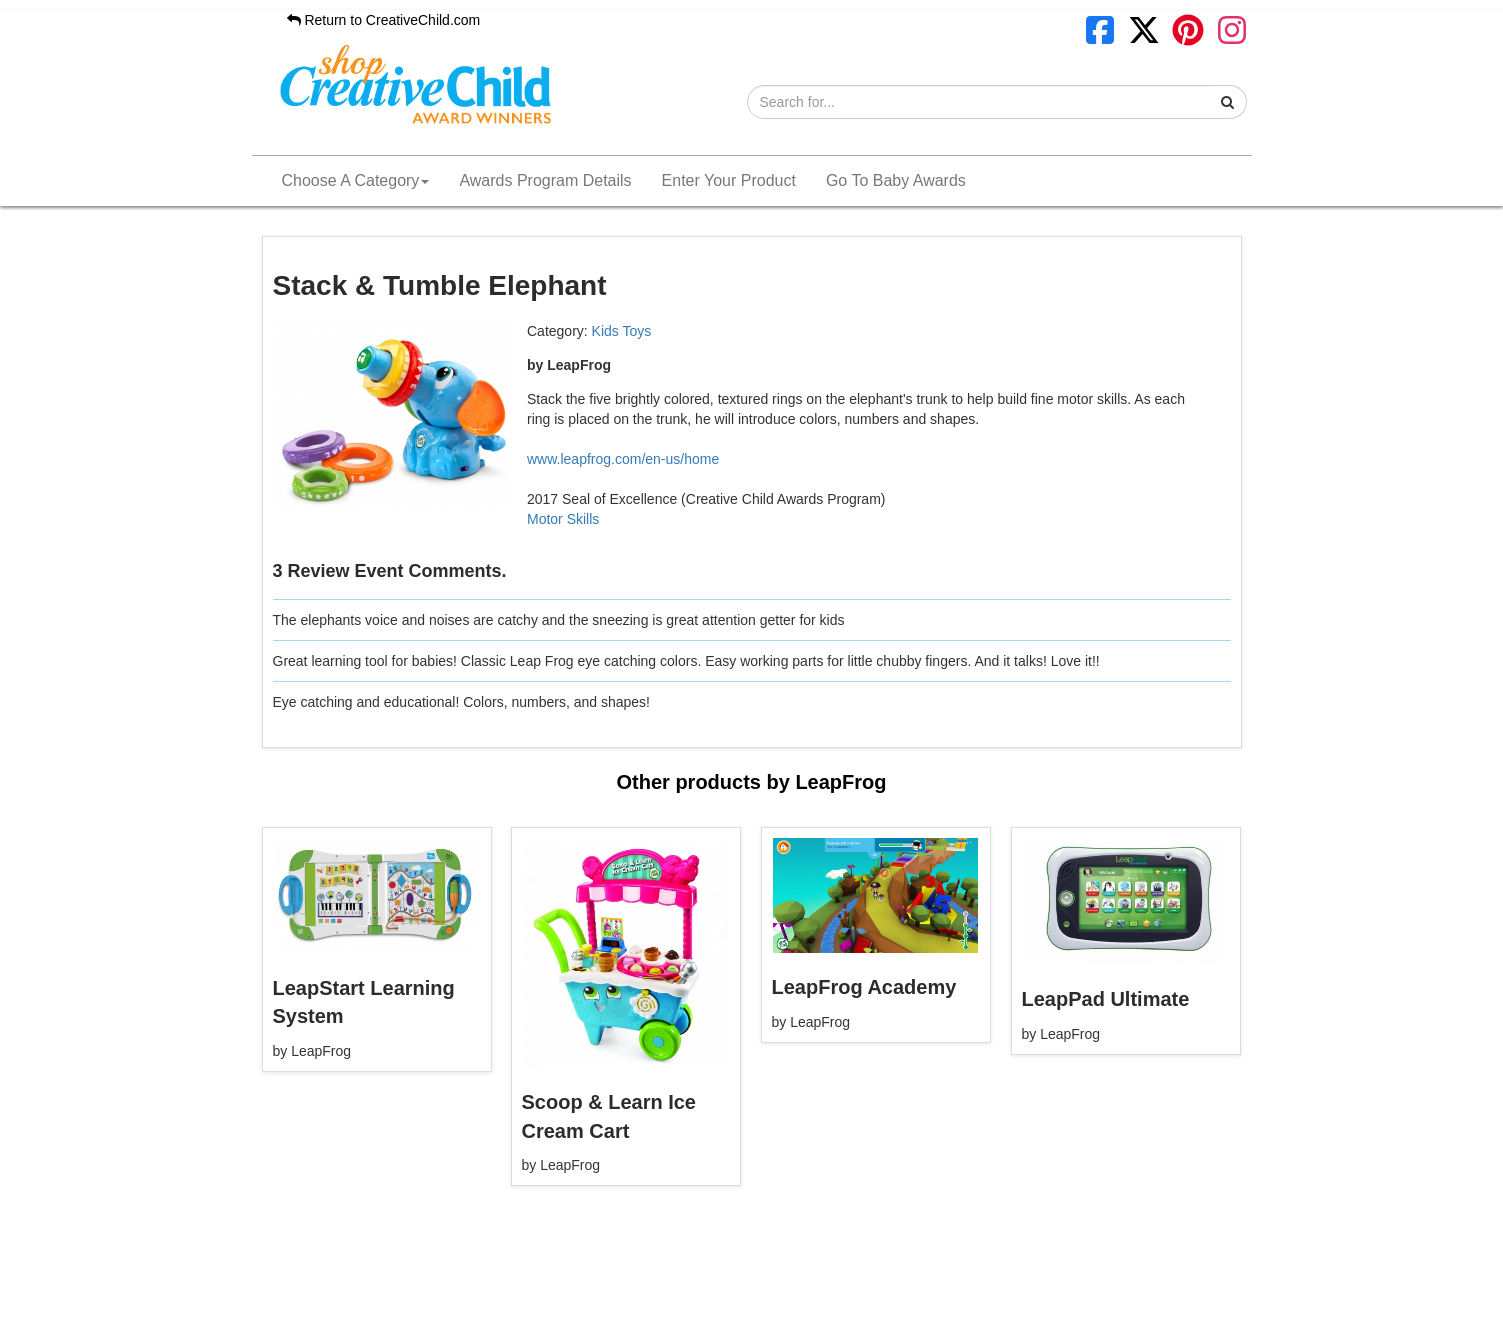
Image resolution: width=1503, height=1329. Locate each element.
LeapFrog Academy (864, 987)
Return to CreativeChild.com (384, 20)
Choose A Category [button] (356, 180)
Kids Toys (622, 331)
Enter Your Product (729, 180)
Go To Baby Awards (896, 180)
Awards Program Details (545, 180)
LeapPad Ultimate (1106, 999)
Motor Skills (563, 519)
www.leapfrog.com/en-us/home (623, 459)
